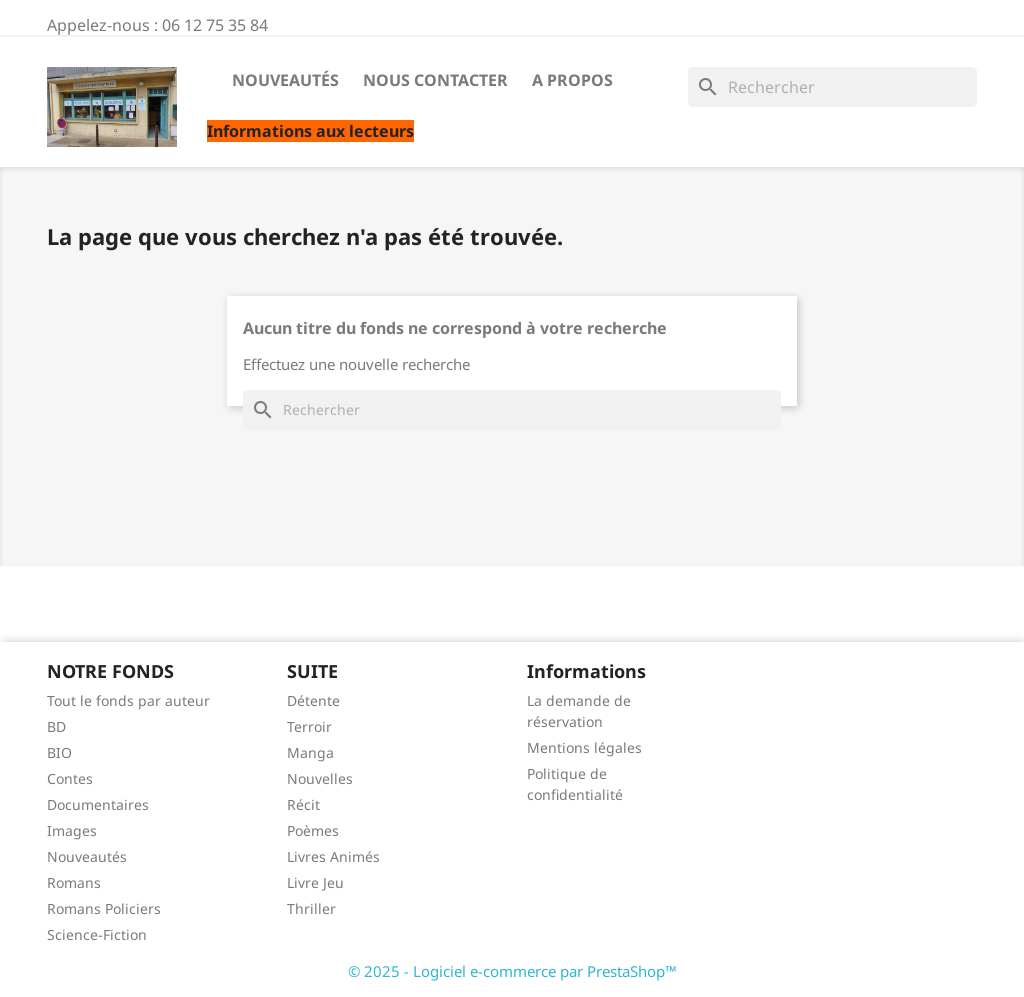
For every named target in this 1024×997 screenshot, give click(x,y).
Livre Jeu (315, 882)
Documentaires (98, 804)
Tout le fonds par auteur (128, 700)
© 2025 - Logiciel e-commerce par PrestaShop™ (512, 971)
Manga (310, 752)
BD (56, 726)
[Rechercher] (832, 87)
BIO (59, 752)
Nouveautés (285, 80)
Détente (313, 700)
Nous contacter (435, 80)
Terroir (309, 726)
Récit (303, 804)
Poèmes (313, 830)
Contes (70, 778)
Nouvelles (320, 778)
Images (72, 830)
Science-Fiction (97, 934)
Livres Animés (333, 856)
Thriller (311, 908)
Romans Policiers (104, 908)
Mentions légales (584, 747)
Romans (74, 882)
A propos (572, 80)
